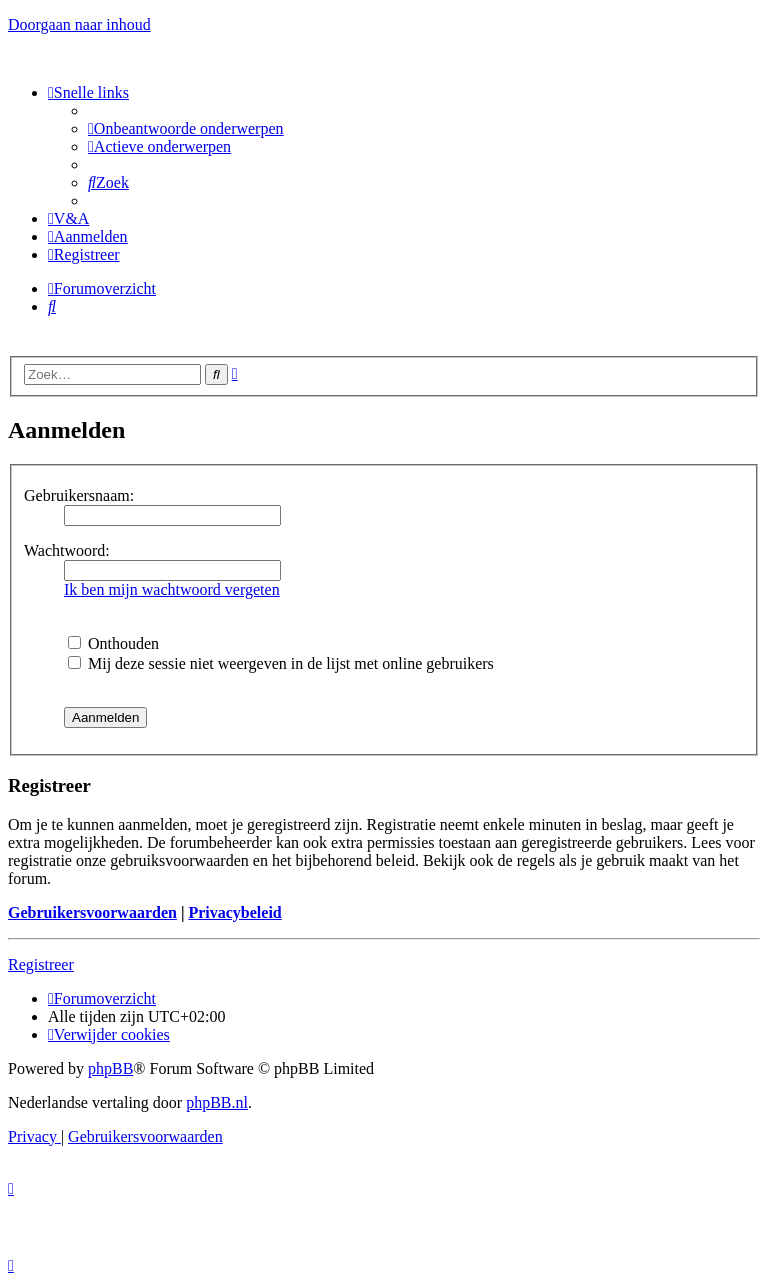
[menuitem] (186, 128)
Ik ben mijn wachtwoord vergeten (172, 589)
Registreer (41, 964)
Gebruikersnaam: (79, 495)
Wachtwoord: (67, 550)
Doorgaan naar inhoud (79, 24)
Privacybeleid (234, 912)
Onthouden (113, 643)
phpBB (110, 1068)
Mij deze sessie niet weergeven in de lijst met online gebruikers (281, 663)
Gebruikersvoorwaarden (92, 912)
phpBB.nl (217, 1102)
